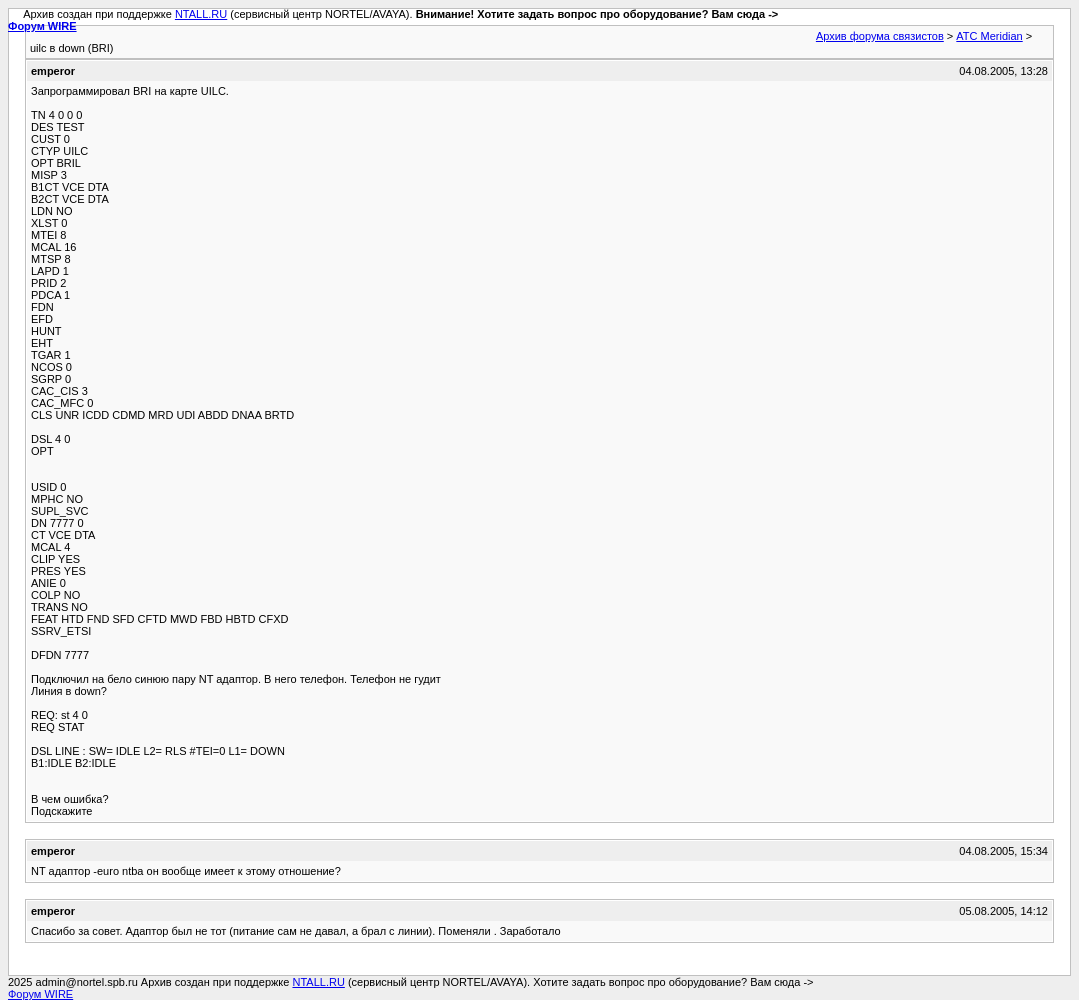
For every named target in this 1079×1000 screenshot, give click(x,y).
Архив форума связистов (880, 36)
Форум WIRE (42, 26)
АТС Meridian (989, 36)
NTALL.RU (201, 14)
